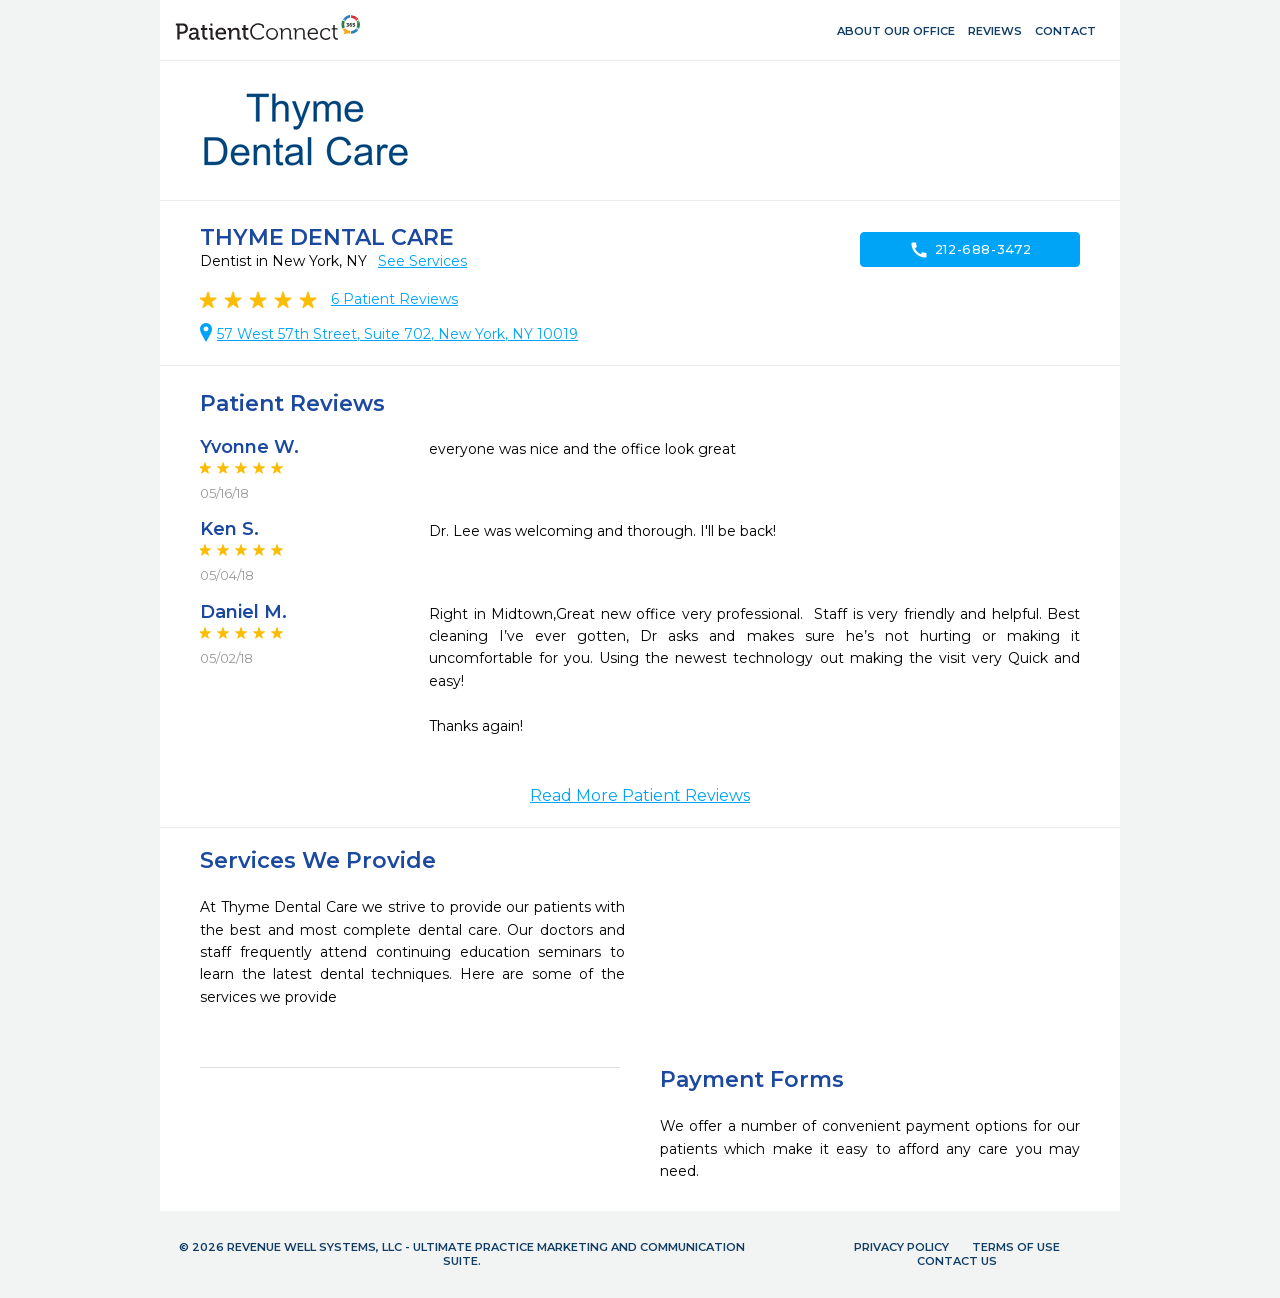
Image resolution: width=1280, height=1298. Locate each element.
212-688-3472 (970, 250)
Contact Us (957, 1261)
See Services (422, 261)
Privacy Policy (901, 1247)
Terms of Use (1016, 1247)
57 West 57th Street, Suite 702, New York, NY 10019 (397, 334)
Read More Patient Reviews (640, 795)
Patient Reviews (394, 299)
